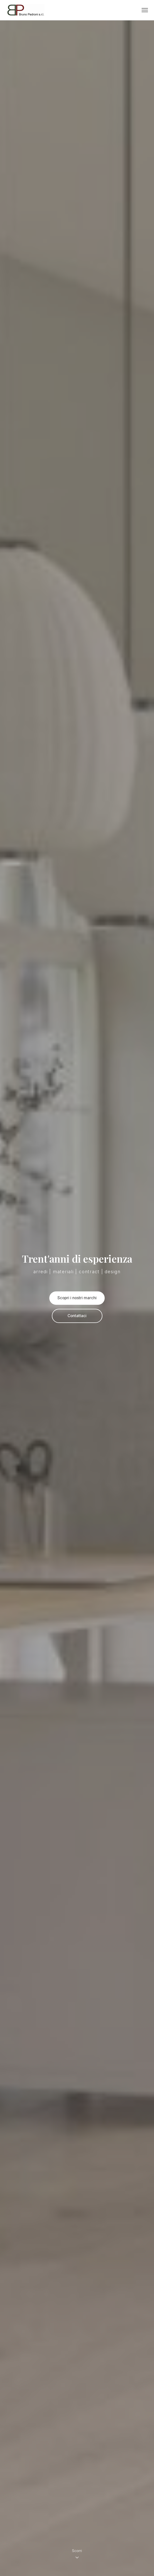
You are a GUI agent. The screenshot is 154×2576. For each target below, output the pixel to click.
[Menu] (145, 10)
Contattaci (77, 1316)
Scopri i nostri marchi (77, 1298)
